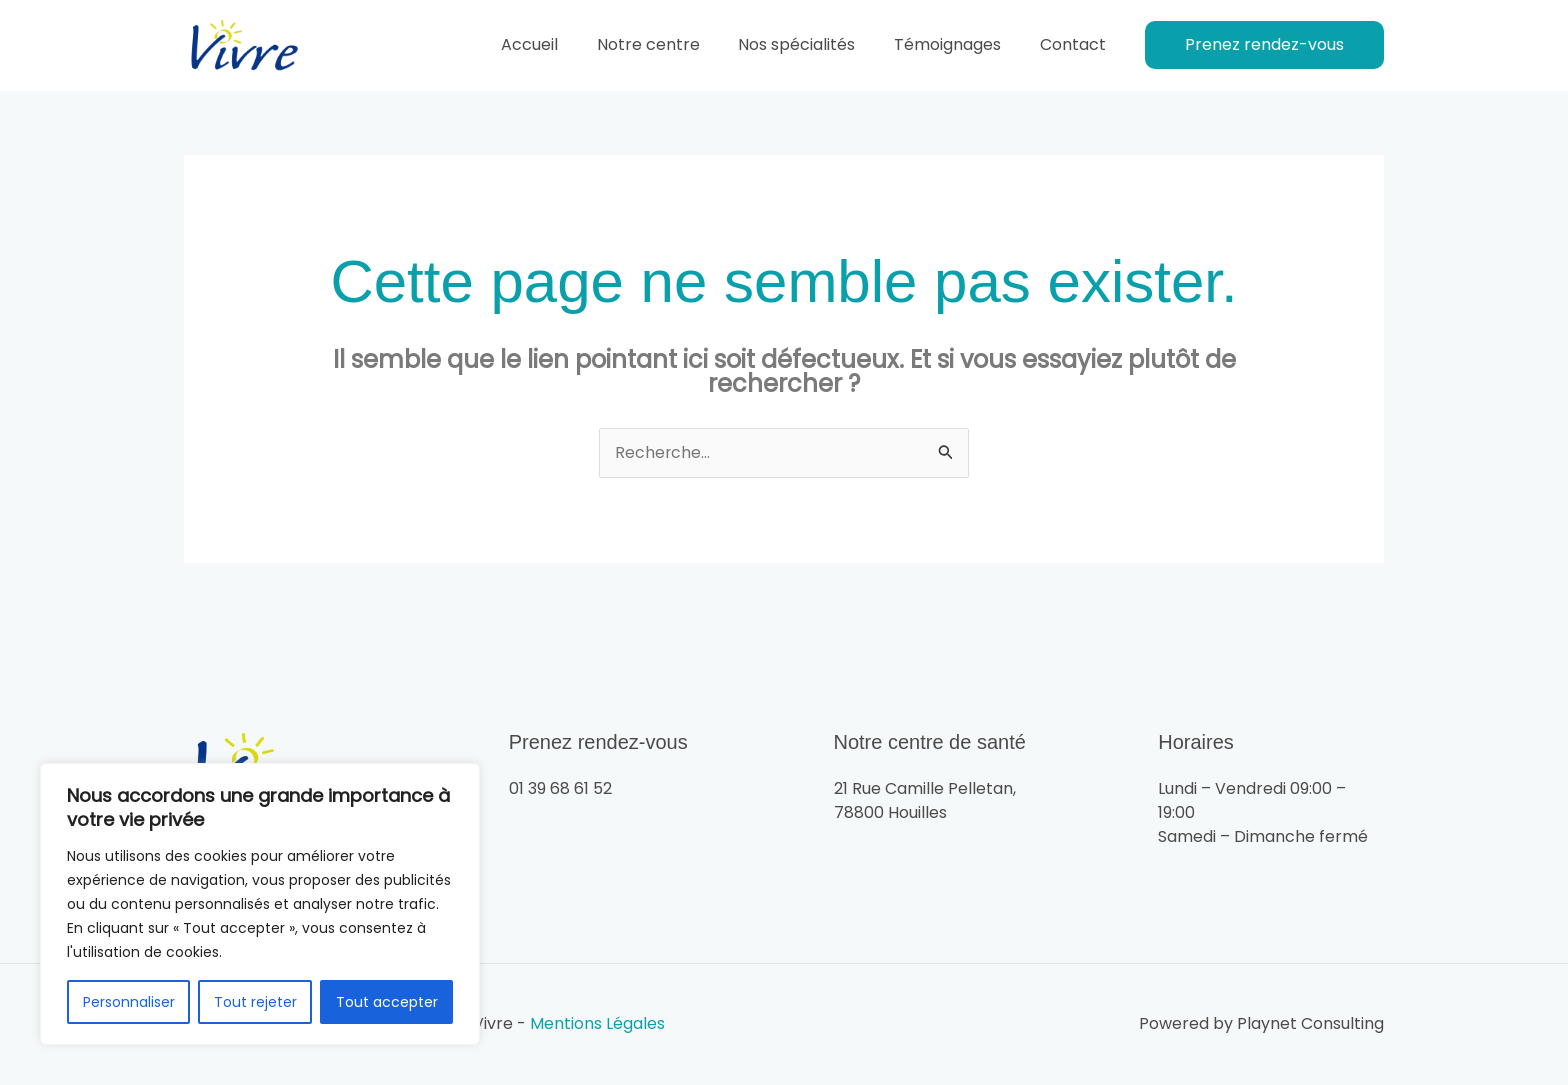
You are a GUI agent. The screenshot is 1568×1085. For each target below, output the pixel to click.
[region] (260, 904)
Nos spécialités (813, 44)
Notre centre (671, 44)
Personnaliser (129, 1002)
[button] (1264, 45)
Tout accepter (387, 1002)
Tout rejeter (255, 1002)
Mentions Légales (597, 1024)
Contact (1076, 44)
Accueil (559, 44)
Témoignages (957, 44)
